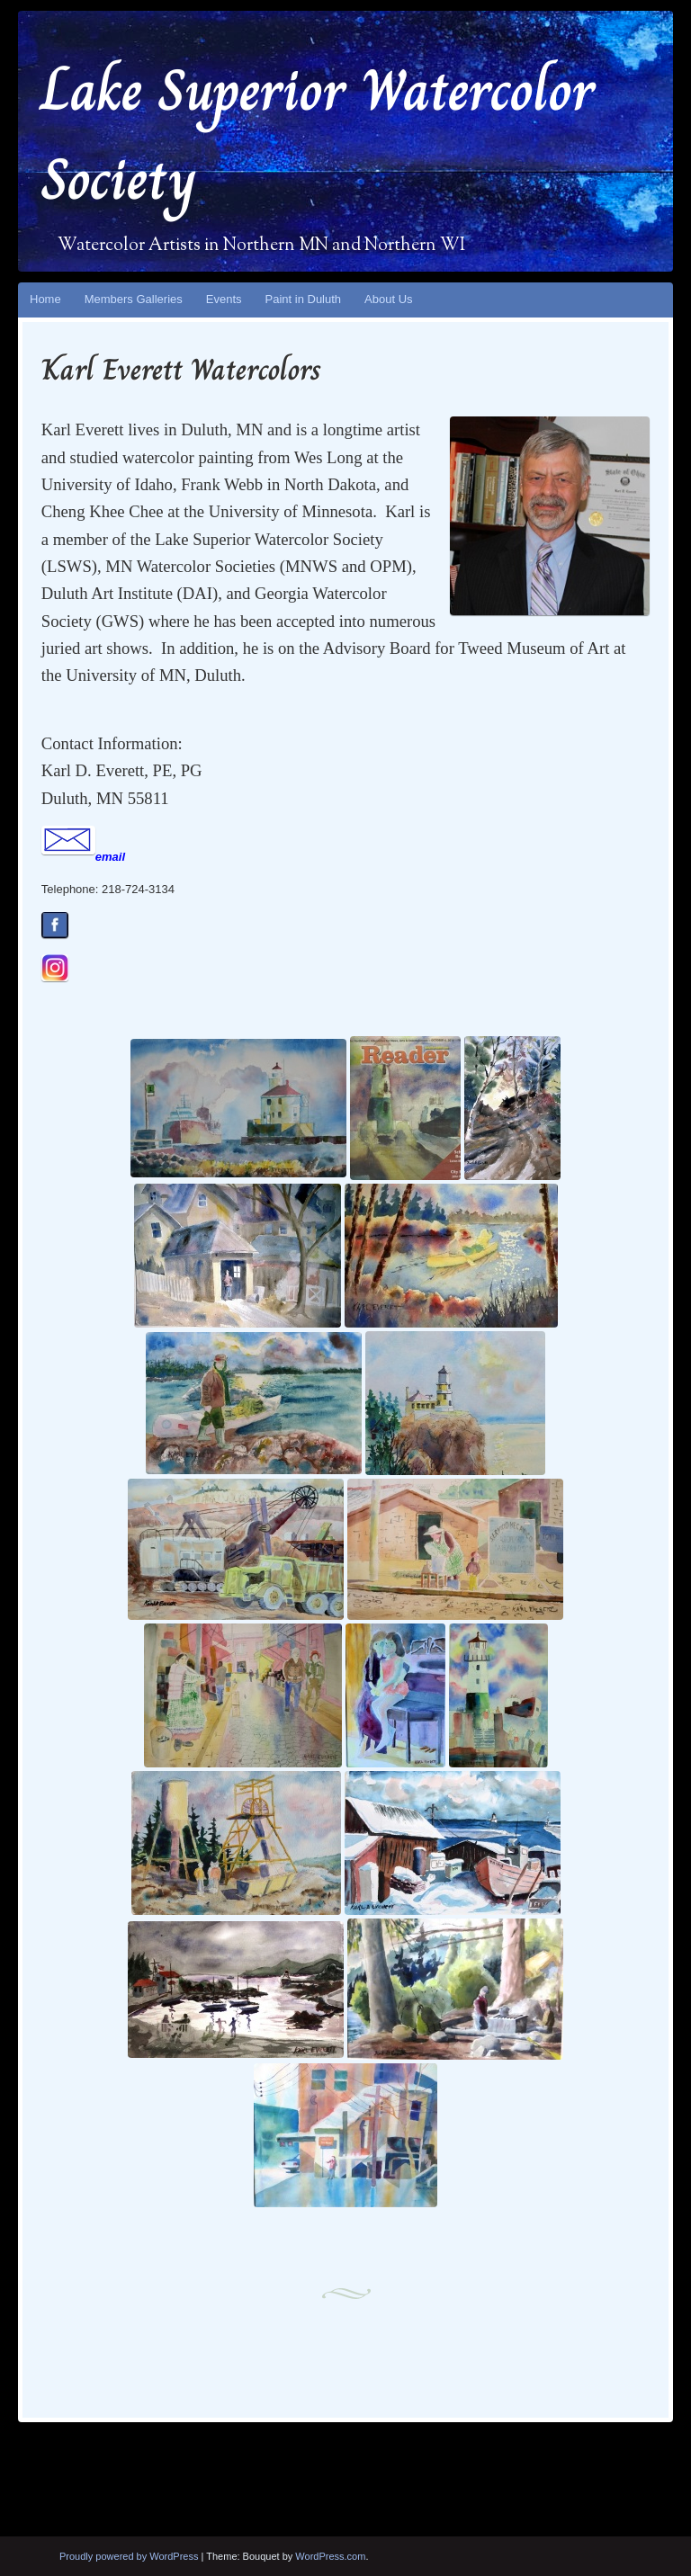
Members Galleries (134, 299)
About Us (388, 299)
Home (45, 299)
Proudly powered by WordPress (128, 2556)
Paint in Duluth (303, 299)
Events (224, 299)
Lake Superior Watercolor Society (318, 135)
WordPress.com (330, 2556)
